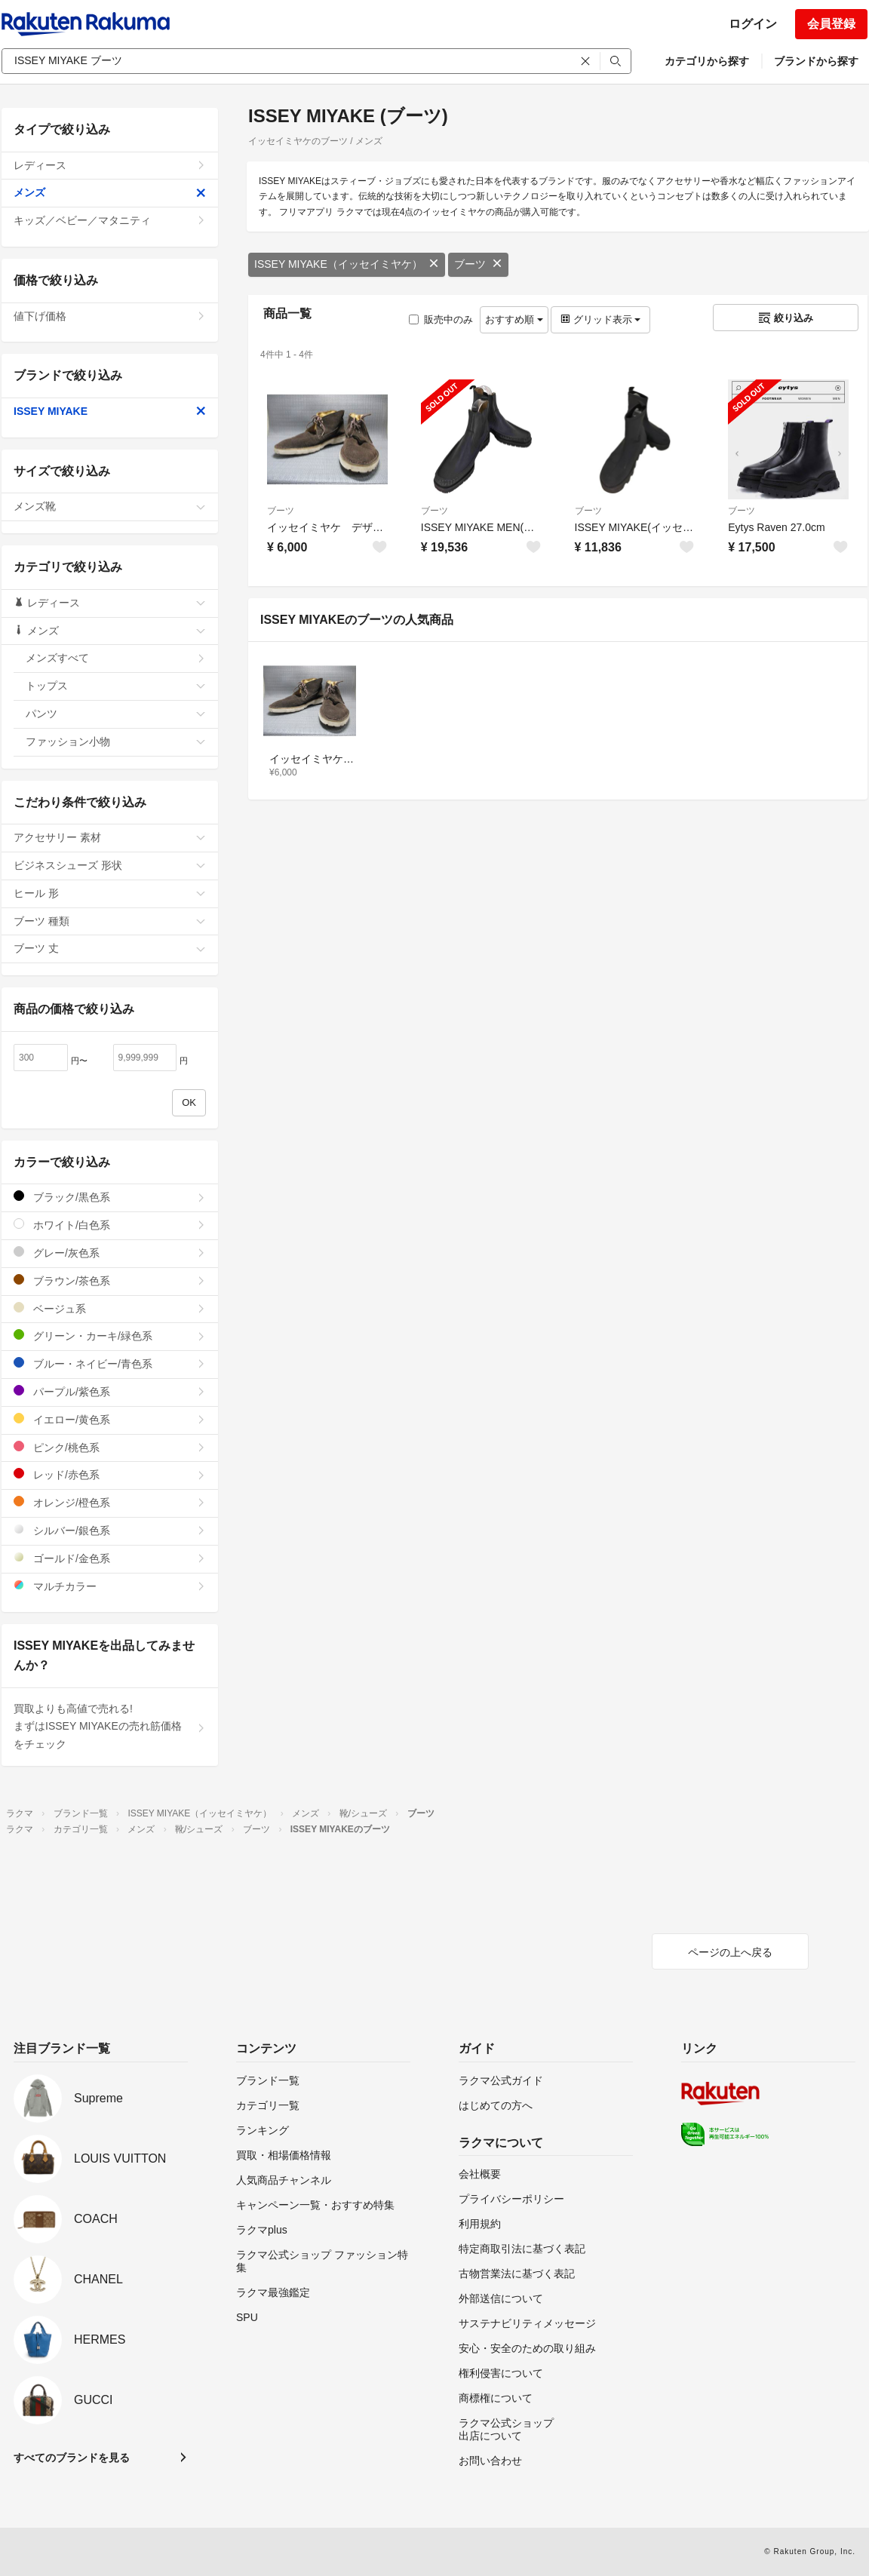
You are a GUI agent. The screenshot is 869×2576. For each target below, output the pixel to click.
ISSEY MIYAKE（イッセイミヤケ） (346, 264)
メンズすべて (116, 658)
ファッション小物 (116, 741)
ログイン (753, 23)
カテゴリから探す (707, 61)
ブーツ (478, 264)
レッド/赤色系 (110, 1474)
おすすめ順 (514, 319)
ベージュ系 (110, 1308)
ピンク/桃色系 (110, 1447)
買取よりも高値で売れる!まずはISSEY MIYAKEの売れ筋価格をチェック (110, 1726)
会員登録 (831, 23)
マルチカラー (110, 1586)
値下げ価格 (110, 316)
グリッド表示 (600, 319)
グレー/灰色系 (110, 1252)
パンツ (116, 714)
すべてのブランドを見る (72, 2458)
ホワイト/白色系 (110, 1224)
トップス (116, 686)
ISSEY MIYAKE (110, 411)
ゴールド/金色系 (110, 1558)
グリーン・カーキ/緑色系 (110, 1335)
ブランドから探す (816, 61)
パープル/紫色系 (110, 1391)
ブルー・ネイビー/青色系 (110, 1363)
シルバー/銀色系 (110, 1530)
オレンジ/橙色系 (110, 1502)
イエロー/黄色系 (110, 1419)
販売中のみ (441, 319)
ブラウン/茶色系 (110, 1280)
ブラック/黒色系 (110, 1196)
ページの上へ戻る (730, 1952)
